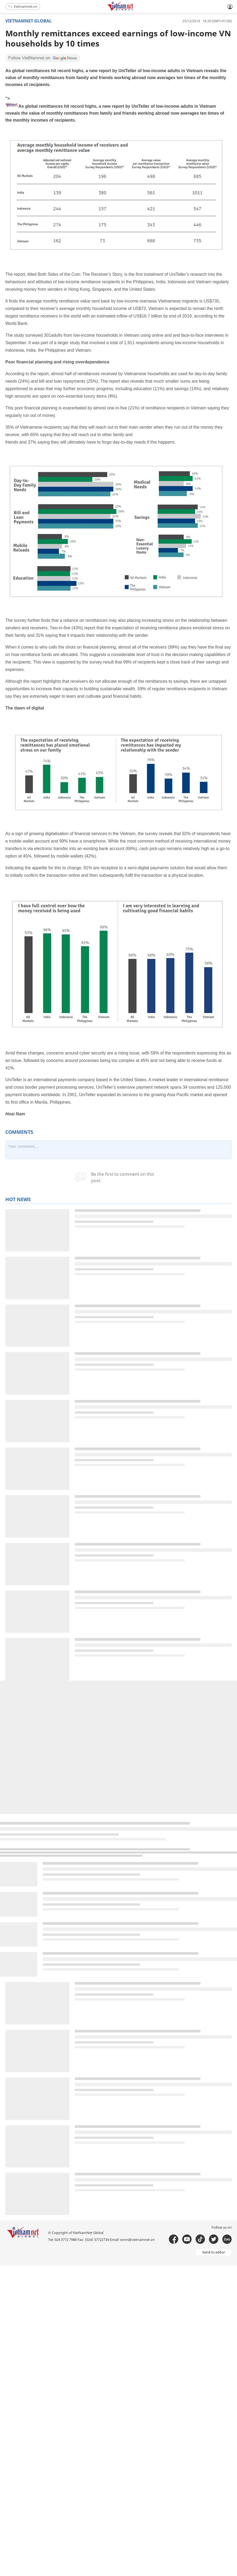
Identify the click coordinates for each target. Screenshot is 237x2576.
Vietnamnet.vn (22, 6)
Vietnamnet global (28, 21)
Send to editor (213, 2252)
